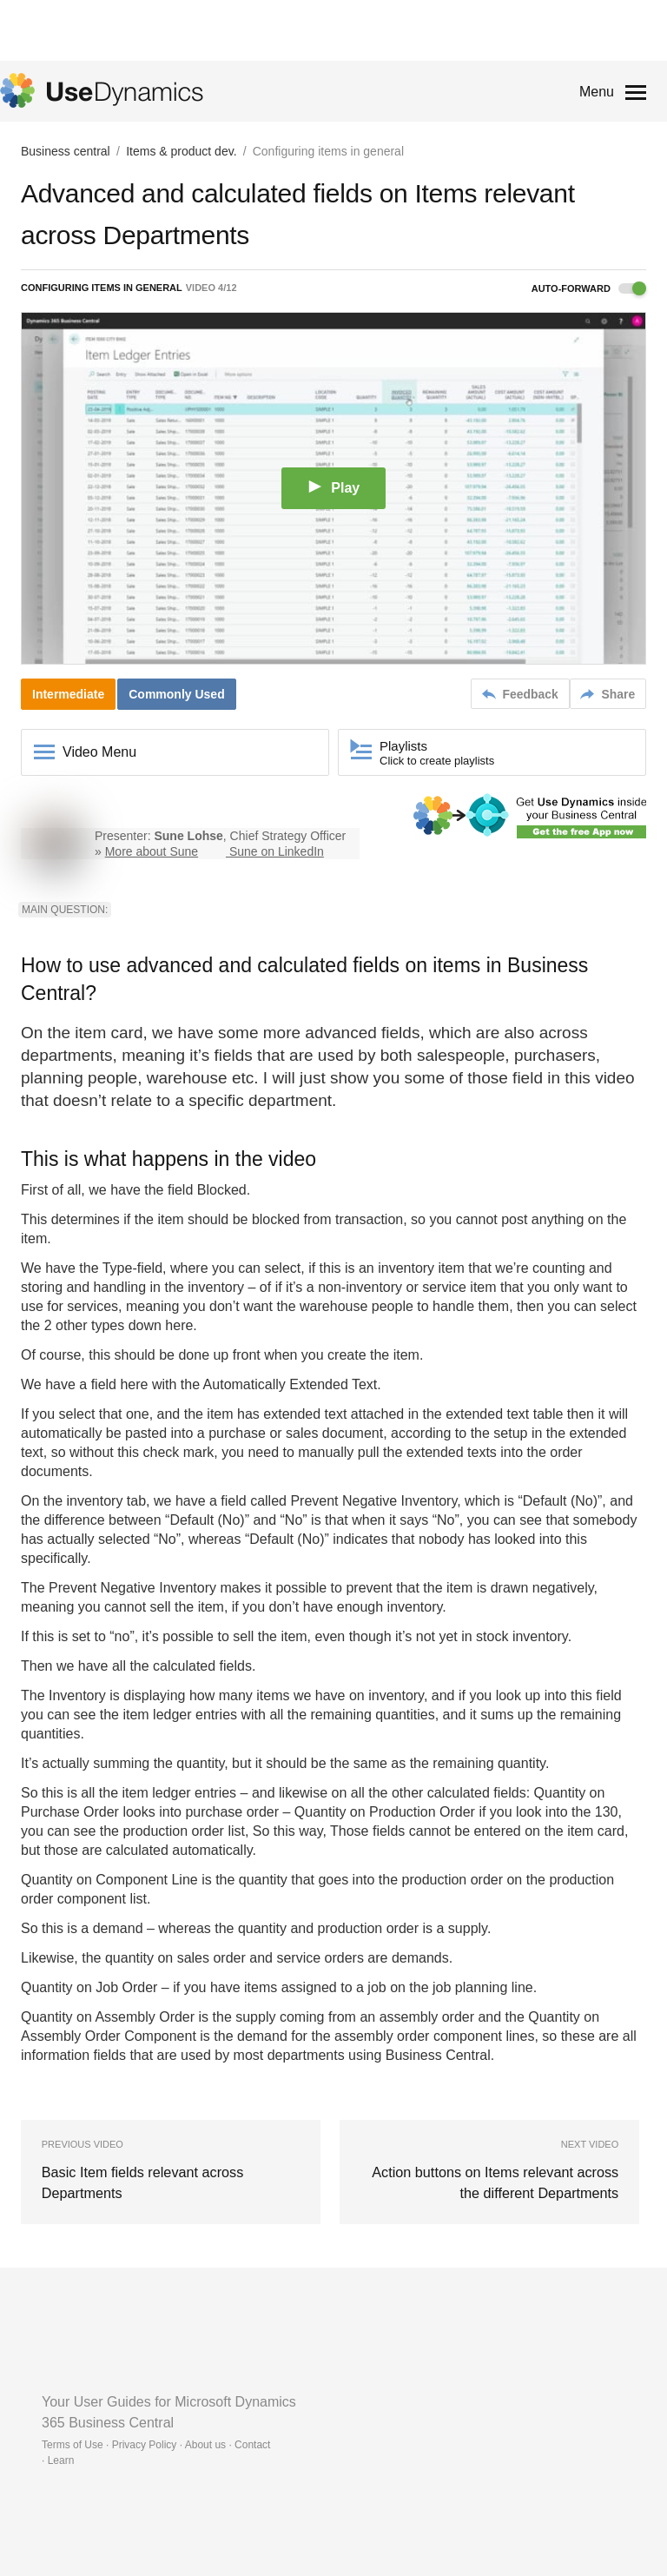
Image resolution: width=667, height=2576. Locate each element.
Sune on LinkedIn (276, 851)
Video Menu (99, 752)
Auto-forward (589, 288)
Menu (596, 91)
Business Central (438, 2055)
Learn (61, 2460)
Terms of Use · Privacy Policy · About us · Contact (156, 2445)
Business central (65, 151)
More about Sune (151, 851)
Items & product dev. (181, 151)
